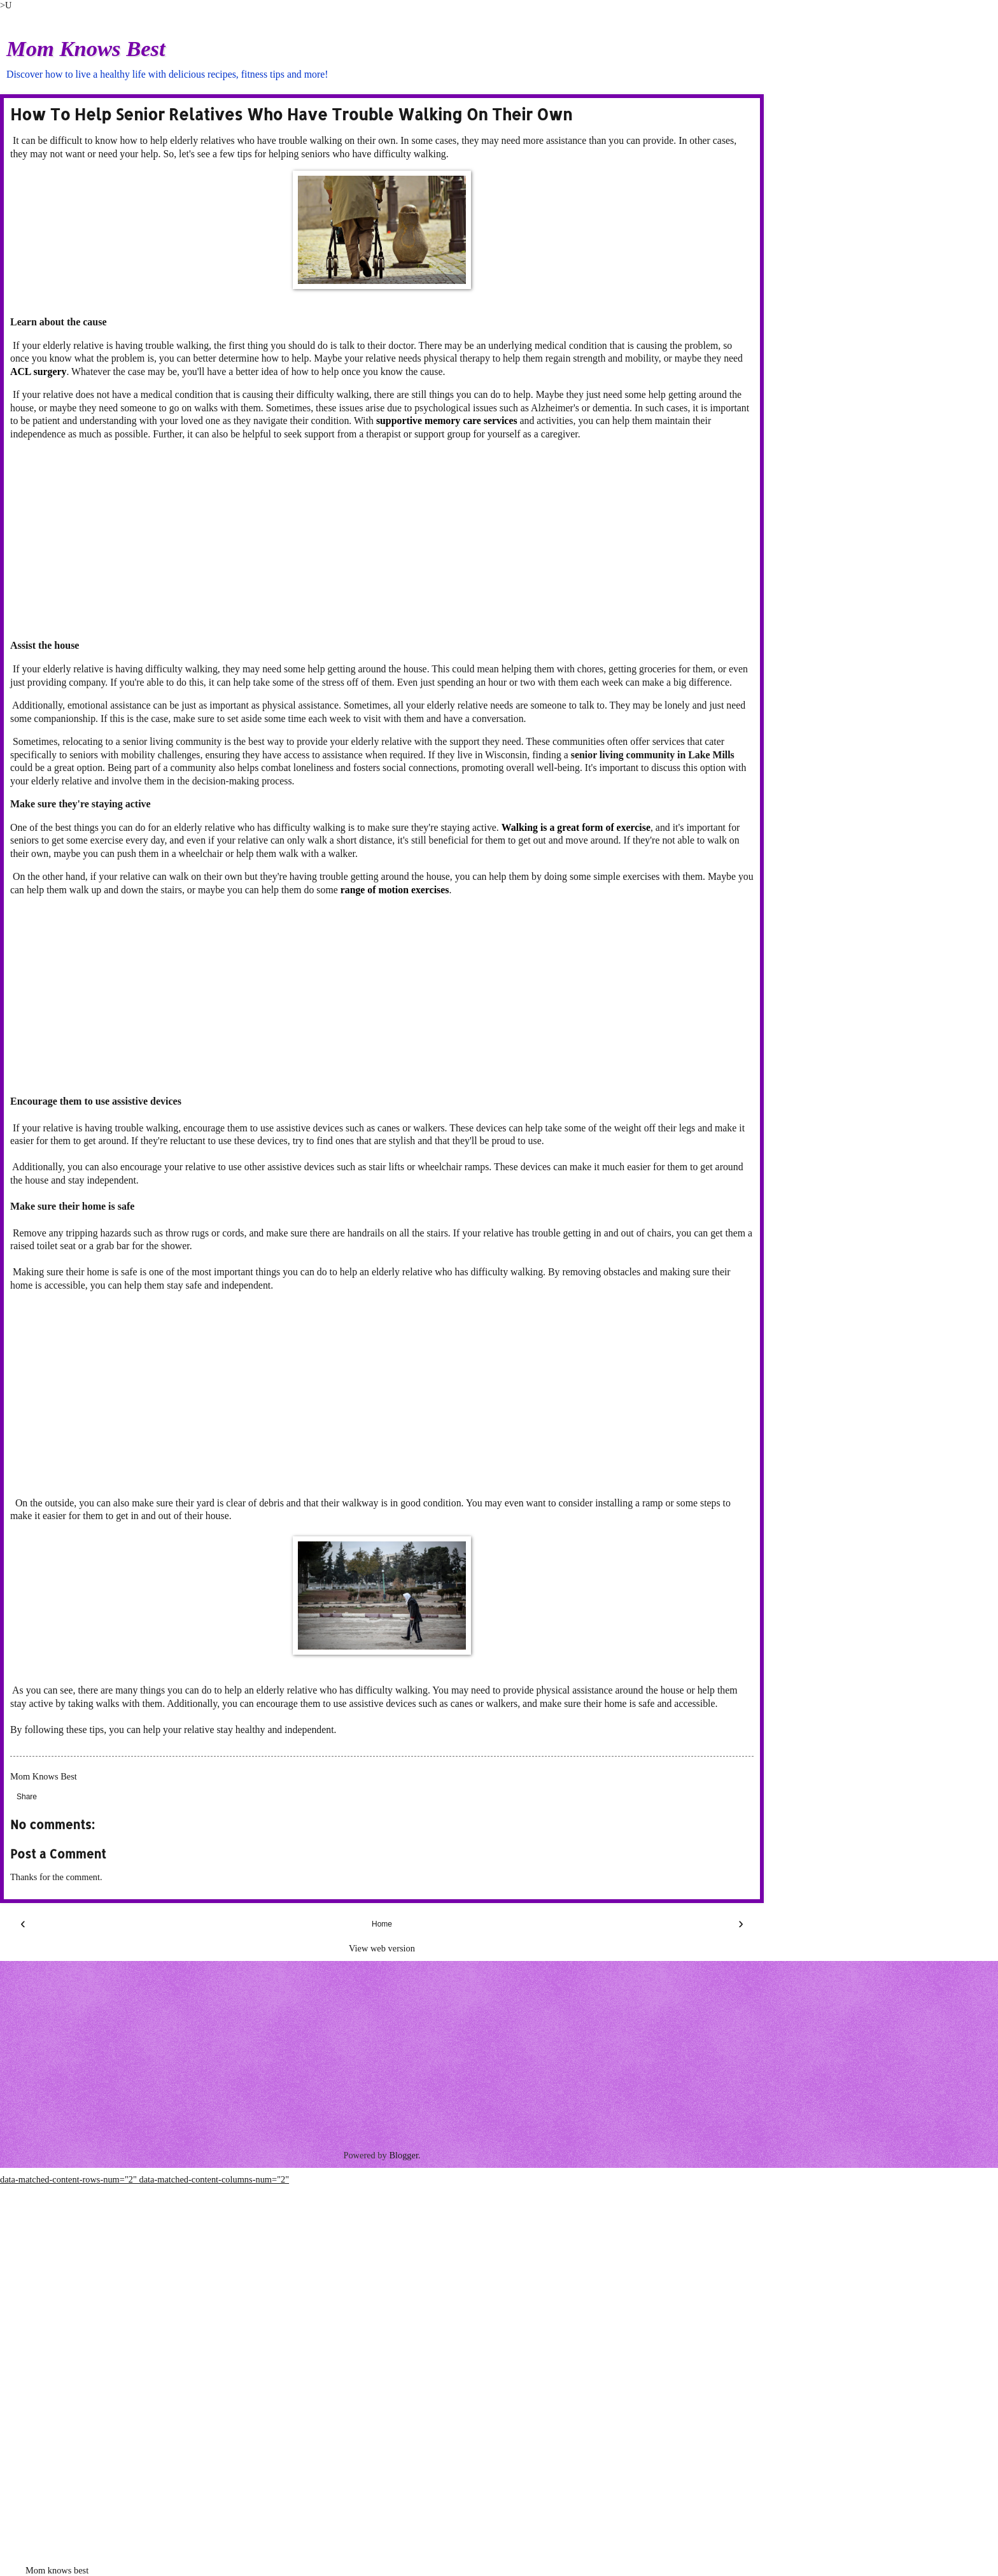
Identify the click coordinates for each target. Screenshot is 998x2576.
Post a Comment (58, 1854)
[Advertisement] (382, 540)
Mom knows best (56, 2570)
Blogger (403, 2155)
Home (382, 1924)
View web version (382, 1948)
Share (27, 1796)
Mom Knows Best (85, 48)
